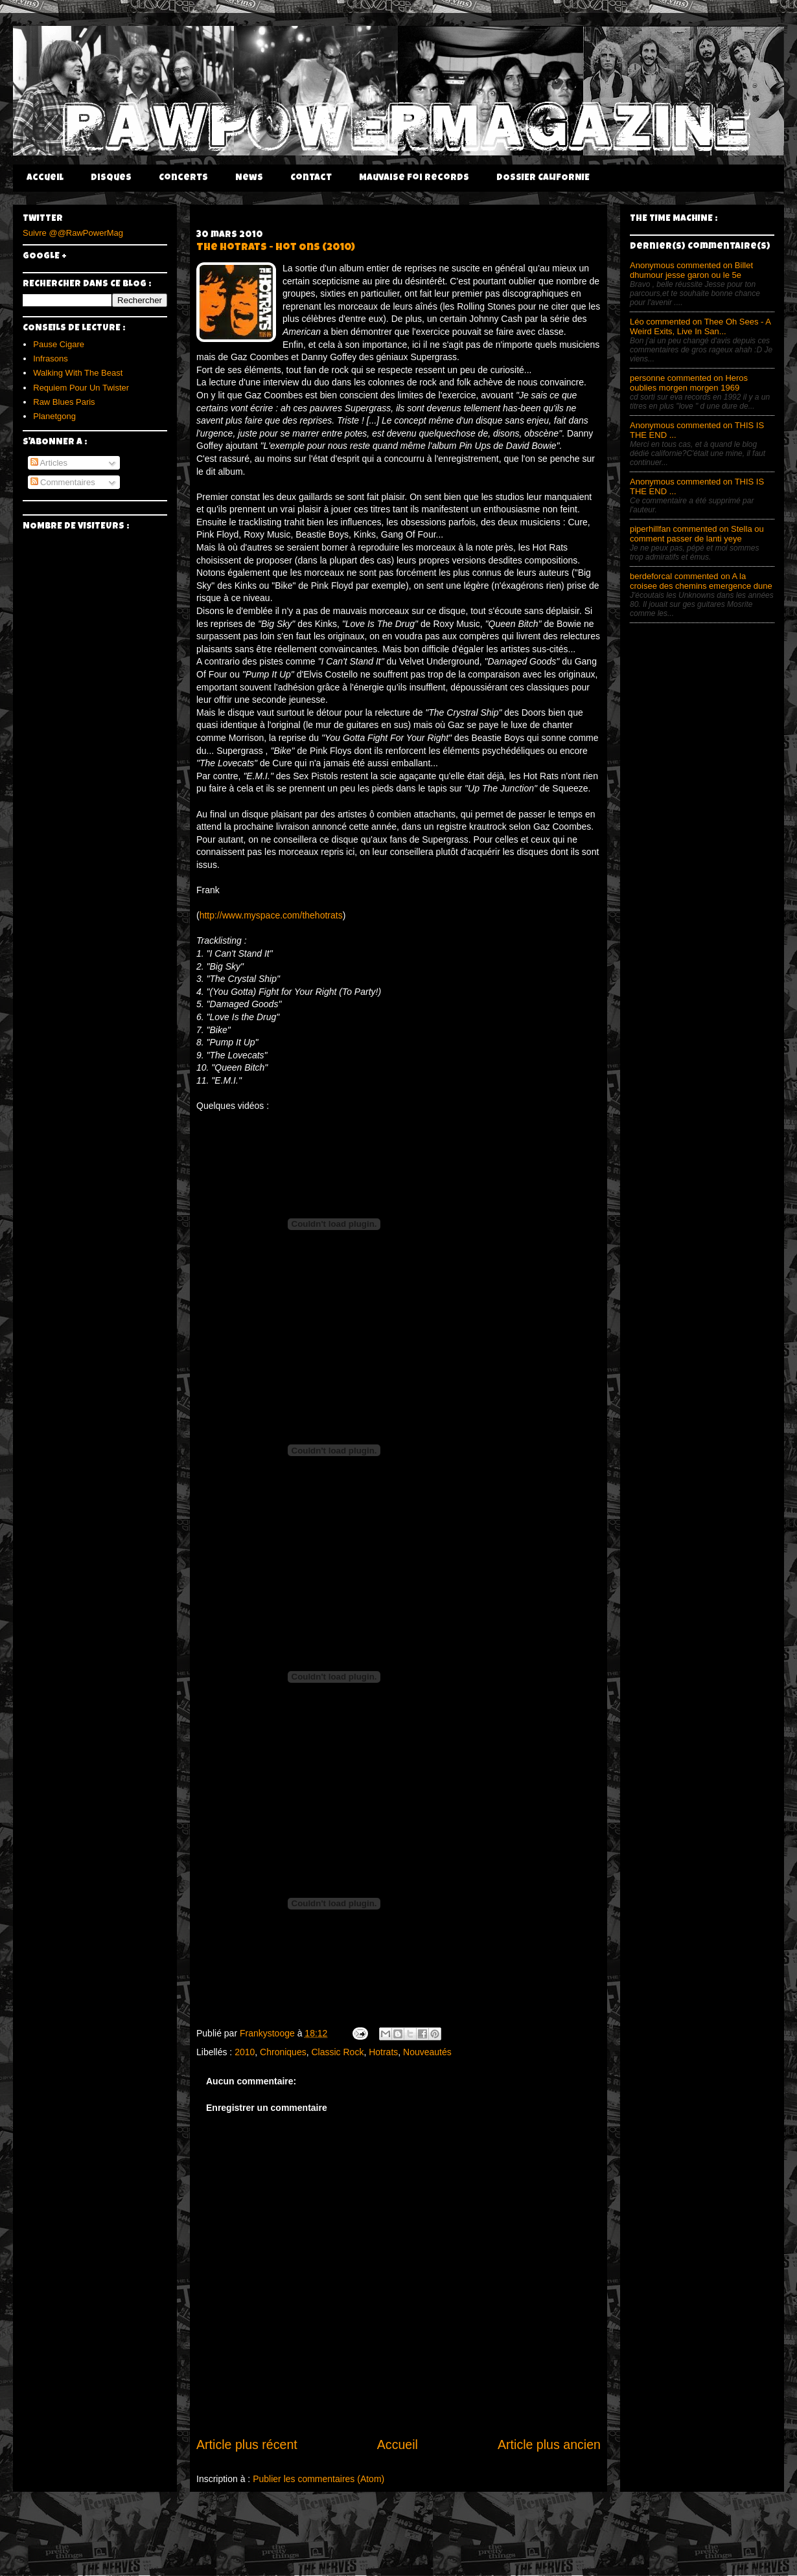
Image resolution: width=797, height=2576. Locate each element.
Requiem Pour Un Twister (81, 388)
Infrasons (50, 358)
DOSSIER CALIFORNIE (543, 178)
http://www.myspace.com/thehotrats (271, 915)
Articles (49, 463)
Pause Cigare (58, 344)
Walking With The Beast (77, 373)
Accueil (45, 178)
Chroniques (283, 2052)
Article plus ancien (549, 2444)
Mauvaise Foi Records (414, 178)
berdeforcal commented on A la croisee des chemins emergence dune (701, 581)
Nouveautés (427, 2052)
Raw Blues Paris (64, 402)
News (249, 178)
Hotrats (383, 2052)
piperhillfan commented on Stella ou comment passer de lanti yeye (697, 533)
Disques (111, 178)
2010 (245, 2052)
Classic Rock (337, 2052)
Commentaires (62, 482)
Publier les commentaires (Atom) (318, 2479)
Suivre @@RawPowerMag (73, 233)
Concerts (183, 178)
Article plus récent (246, 2444)
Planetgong (54, 416)
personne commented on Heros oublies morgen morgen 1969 (689, 383)
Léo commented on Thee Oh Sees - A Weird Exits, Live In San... (700, 326)
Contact (311, 178)
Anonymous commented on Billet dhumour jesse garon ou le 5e (691, 270)
